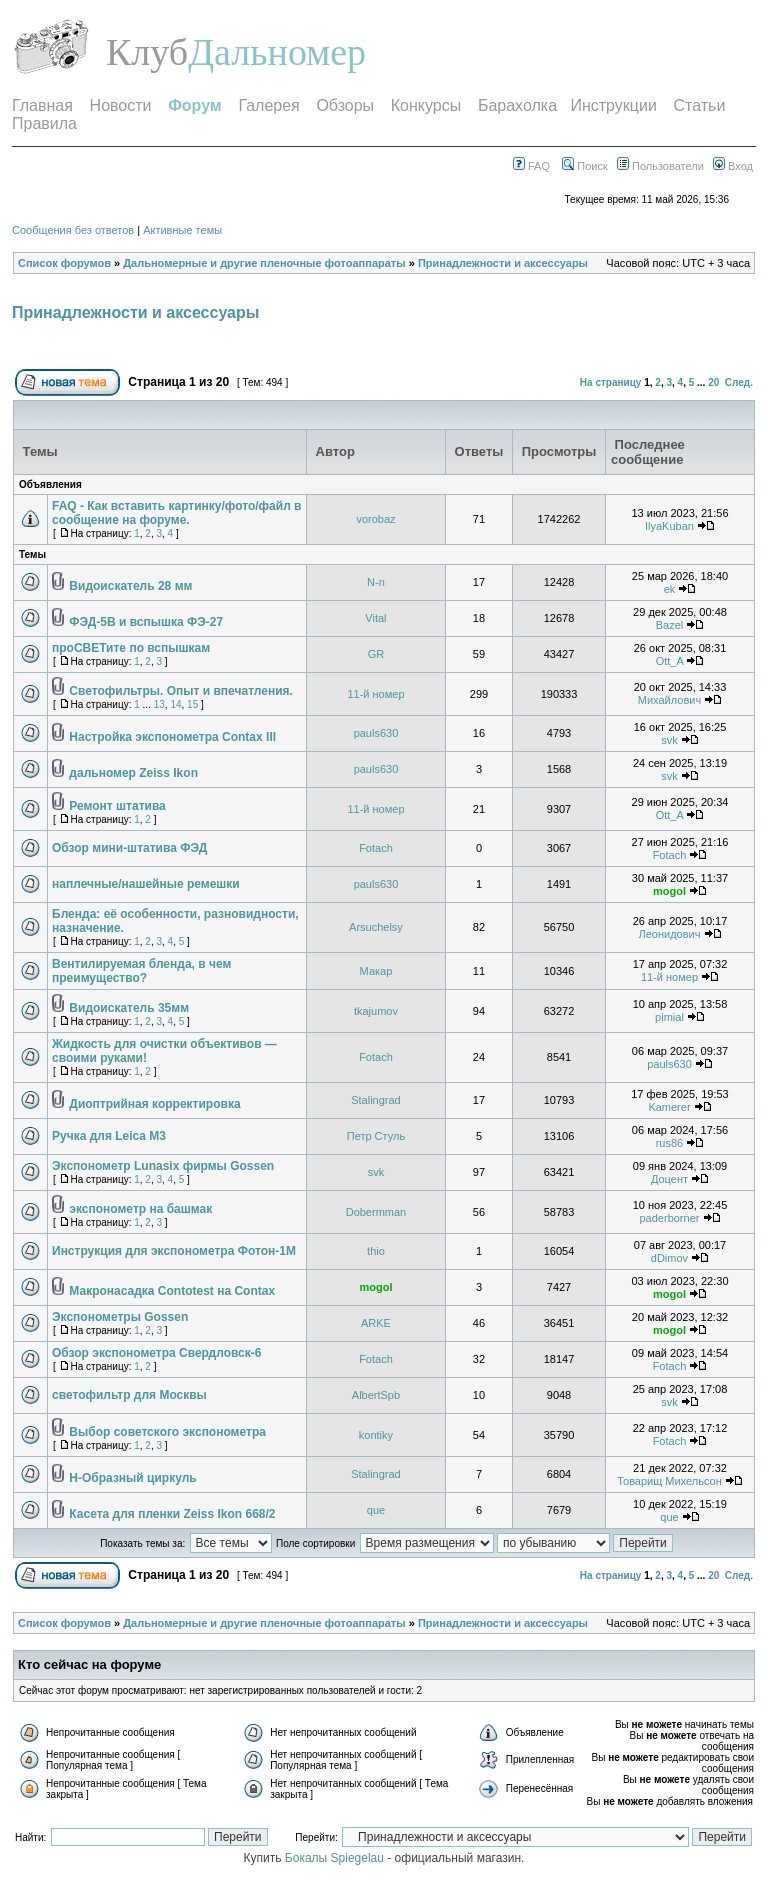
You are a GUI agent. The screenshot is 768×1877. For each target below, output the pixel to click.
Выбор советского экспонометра (167, 1432)
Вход (733, 166)
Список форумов (64, 263)
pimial (669, 1017)
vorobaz (375, 519)
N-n (376, 582)
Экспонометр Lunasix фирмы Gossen (163, 1166)
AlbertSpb (376, 1395)
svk (669, 740)
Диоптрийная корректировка (154, 1104)
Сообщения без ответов (73, 230)
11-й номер (375, 694)
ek (670, 589)
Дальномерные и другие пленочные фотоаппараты (264, 263)
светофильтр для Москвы (129, 1395)
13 (159, 704)
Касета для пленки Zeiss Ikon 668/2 (172, 1514)
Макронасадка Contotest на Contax (172, 1291)
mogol (669, 891)
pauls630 (376, 733)
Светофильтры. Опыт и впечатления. (181, 691)
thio (376, 1251)
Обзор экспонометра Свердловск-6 (156, 1353)
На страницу (611, 382)
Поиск (585, 166)
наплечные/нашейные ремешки (146, 884)
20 (713, 382)
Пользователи (660, 166)
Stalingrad (376, 1100)
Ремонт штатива (117, 806)
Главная (42, 105)
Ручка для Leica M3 (109, 1136)
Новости (121, 105)
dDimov (669, 1258)
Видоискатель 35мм (129, 1008)
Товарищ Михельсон (669, 1481)
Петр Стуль (376, 1136)
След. (739, 382)
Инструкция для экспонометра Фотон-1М (174, 1251)
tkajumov (376, 1011)
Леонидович (670, 934)
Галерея (268, 105)
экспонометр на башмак (140, 1209)
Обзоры (345, 105)
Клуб (147, 52)
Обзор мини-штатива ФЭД (129, 848)
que (376, 1510)
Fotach (376, 848)
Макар (376, 971)
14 (175, 704)
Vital (375, 618)
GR (376, 654)
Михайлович (669, 700)
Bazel (670, 625)
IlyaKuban (669, 526)
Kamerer (669, 1107)
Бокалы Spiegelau (336, 1858)
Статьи (700, 105)
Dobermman (376, 1212)
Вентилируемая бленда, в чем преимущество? (141, 971)
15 (192, 704)
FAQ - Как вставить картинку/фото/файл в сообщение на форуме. (176, 513)
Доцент (669, 1179)
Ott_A (670, 661)
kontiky (376, 1435)
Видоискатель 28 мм (130, 586)
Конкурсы (426, 105)
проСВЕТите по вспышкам (131, 648)
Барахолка (517, 105)
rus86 (670, 1143)
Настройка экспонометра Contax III (172, 737)
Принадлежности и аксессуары (503, 263)
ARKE (376, 1323)
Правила (44, 123)
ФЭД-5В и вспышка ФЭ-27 (146, 622)
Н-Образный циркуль (132, 1478)
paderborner (670, 1218)
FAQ (531, 166)
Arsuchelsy (376, 927)
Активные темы (182, 230)
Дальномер (277, 52)
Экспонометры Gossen (120, 1317)
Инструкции (613, 105)
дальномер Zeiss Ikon (133, 773)
